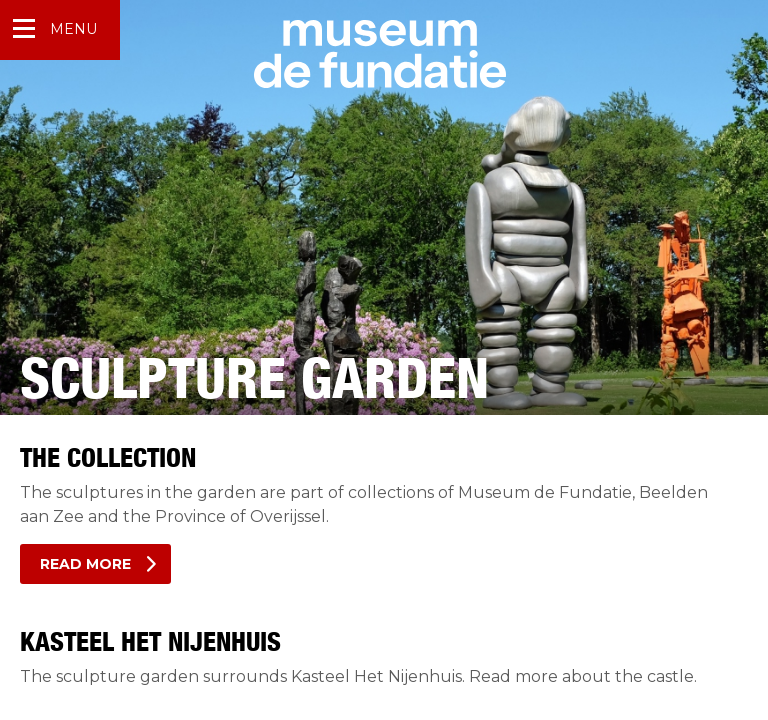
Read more (85, 564)
